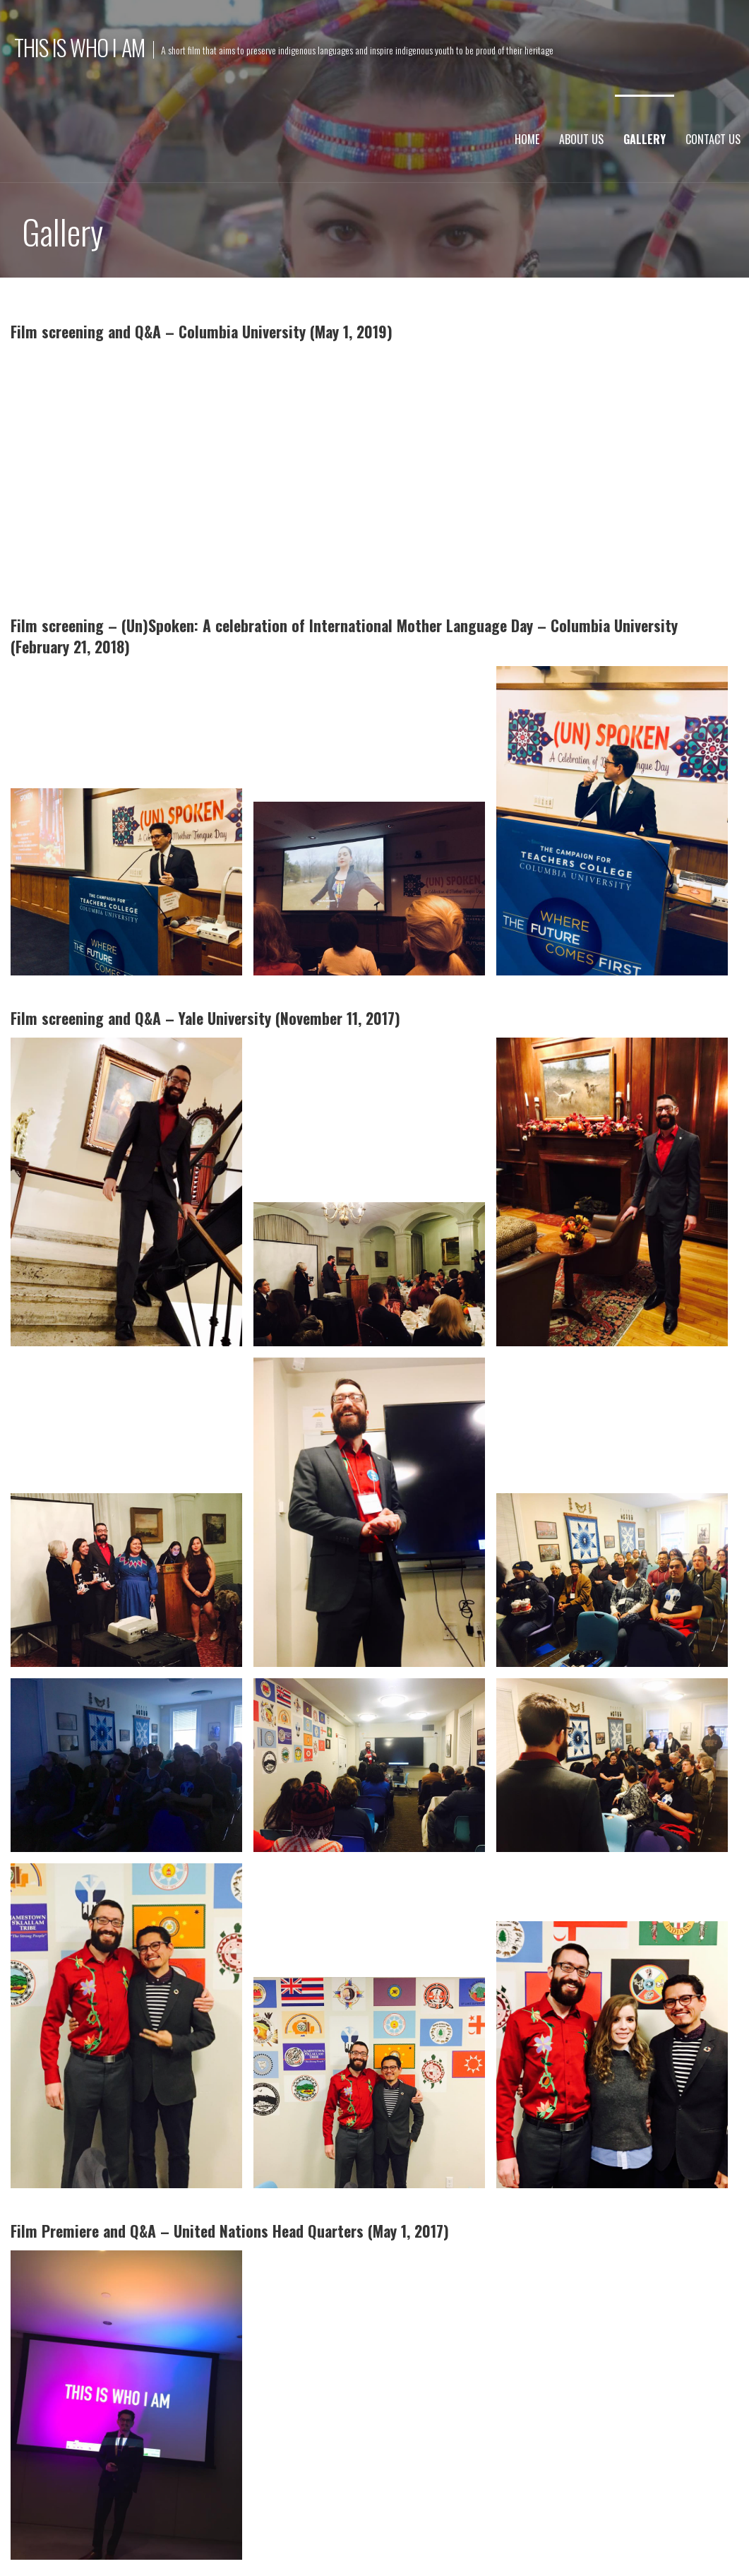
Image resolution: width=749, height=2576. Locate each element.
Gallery (644, 139)
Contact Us (713, 139)
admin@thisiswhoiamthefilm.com (446, 2476)
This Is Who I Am (79, 47)
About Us (581, 139)
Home (527, 139)
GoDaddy (294, 2545)
